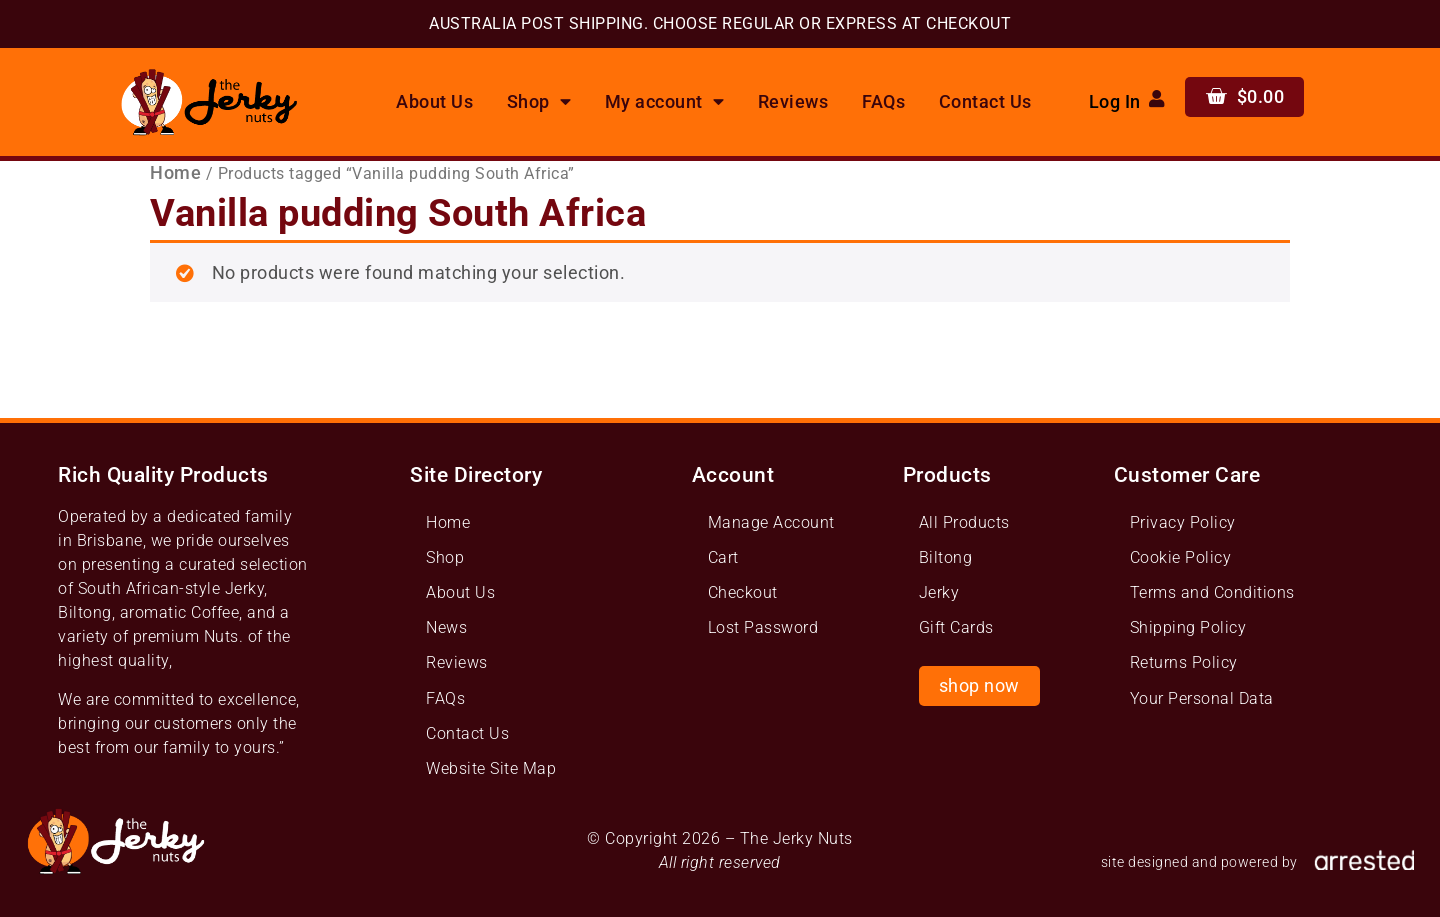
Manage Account (771, 522)
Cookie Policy (1181, 557)
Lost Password (763, 627)
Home (175, 173)
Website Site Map (491, 768)
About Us (434, 102)
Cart (723, 557)
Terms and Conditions (1212, 592)
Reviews (793, 102)
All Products (964, 522)
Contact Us (985, 102)
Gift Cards (956, 627)
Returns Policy (1184, 662)
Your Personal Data (1202, 698)
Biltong (946, 557)
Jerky (939, 592)
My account (665, 102)
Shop (539, 102)
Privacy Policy (1183, 522)
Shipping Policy (1188, 627)
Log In (1115, 102)
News (446, 627)
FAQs (883, 102)
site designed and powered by (1199, 862)
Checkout (743, 592)
